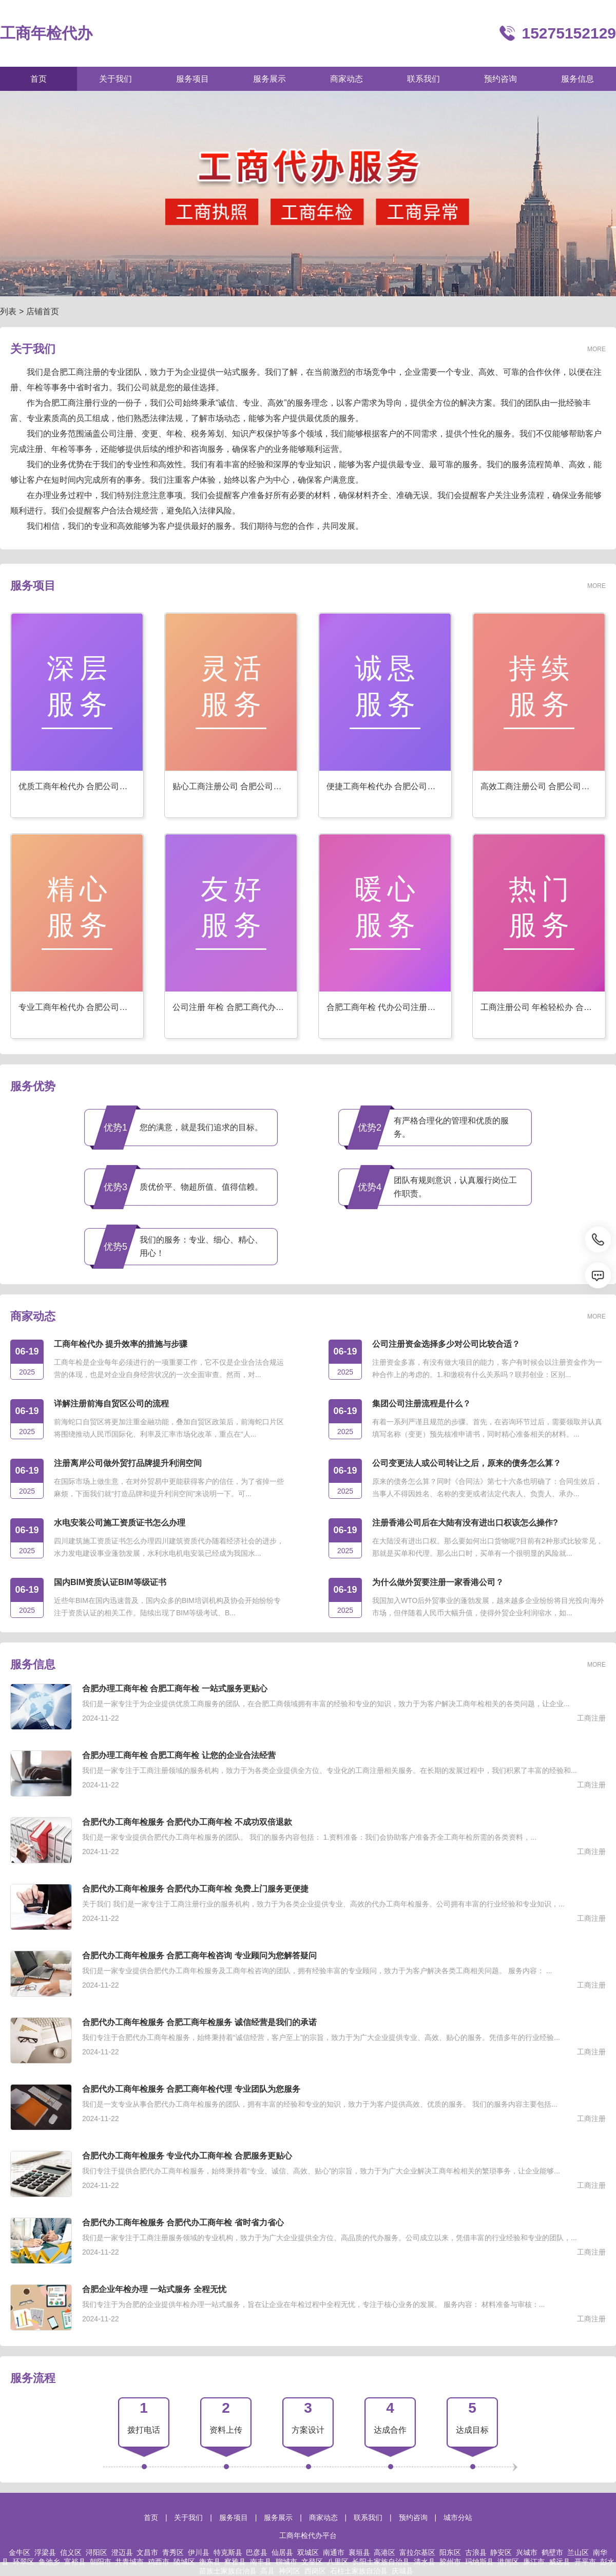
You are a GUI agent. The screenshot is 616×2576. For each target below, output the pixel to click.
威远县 (559, 2562)
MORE (596, 349)
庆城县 (402, 2571)
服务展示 (278, 2517)
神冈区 (289, 2571)
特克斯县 (228, 2552)
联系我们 (368, 2517)
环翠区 (23, 2562)
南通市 (333, 2552)
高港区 (384, 2552)
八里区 (338, 2562)
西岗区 (315, 2571)
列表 (8, 311)
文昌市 (147, 2552)
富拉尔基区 (417, 2552)
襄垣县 (359, 2552)
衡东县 (210, 2562)
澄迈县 (122, 2552)
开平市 (585, 2562)
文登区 (312, 2562)
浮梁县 (45, 2552)
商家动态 (323, 2517)
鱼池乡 (49, 2562)
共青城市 (129, 2562)
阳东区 (450, 2552)
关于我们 (188, 2517)
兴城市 (526, 2552)
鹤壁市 (552, 2552)
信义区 (71, 2552)
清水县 (424, 2562)
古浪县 (476, 2552)
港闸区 (508, 2562)
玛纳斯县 (479, 2562)
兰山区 (578, 2552)
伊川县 (198, 2552)
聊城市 (286, 2562)
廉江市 (534, 2562)
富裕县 (75, 2562)
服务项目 (233, 2517)
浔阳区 (96, 2552)
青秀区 (173, 2552)
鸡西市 (158, 2562)
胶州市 (450, 2562)
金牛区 (19, 2552)
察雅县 (235, 2562)
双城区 (308, 2552)
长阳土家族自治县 (381, 2562)
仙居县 (282, 2552)
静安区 (501, 2552)
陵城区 (184, 2562)
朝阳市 (100, 2562)
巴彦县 (256, 2552)
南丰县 (261, 2562)
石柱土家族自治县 (359, 2571)
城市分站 (458, 2517)
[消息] (598, 1275)
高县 (267, 2571)
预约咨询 (413, 2517)
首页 (151, 2517)
